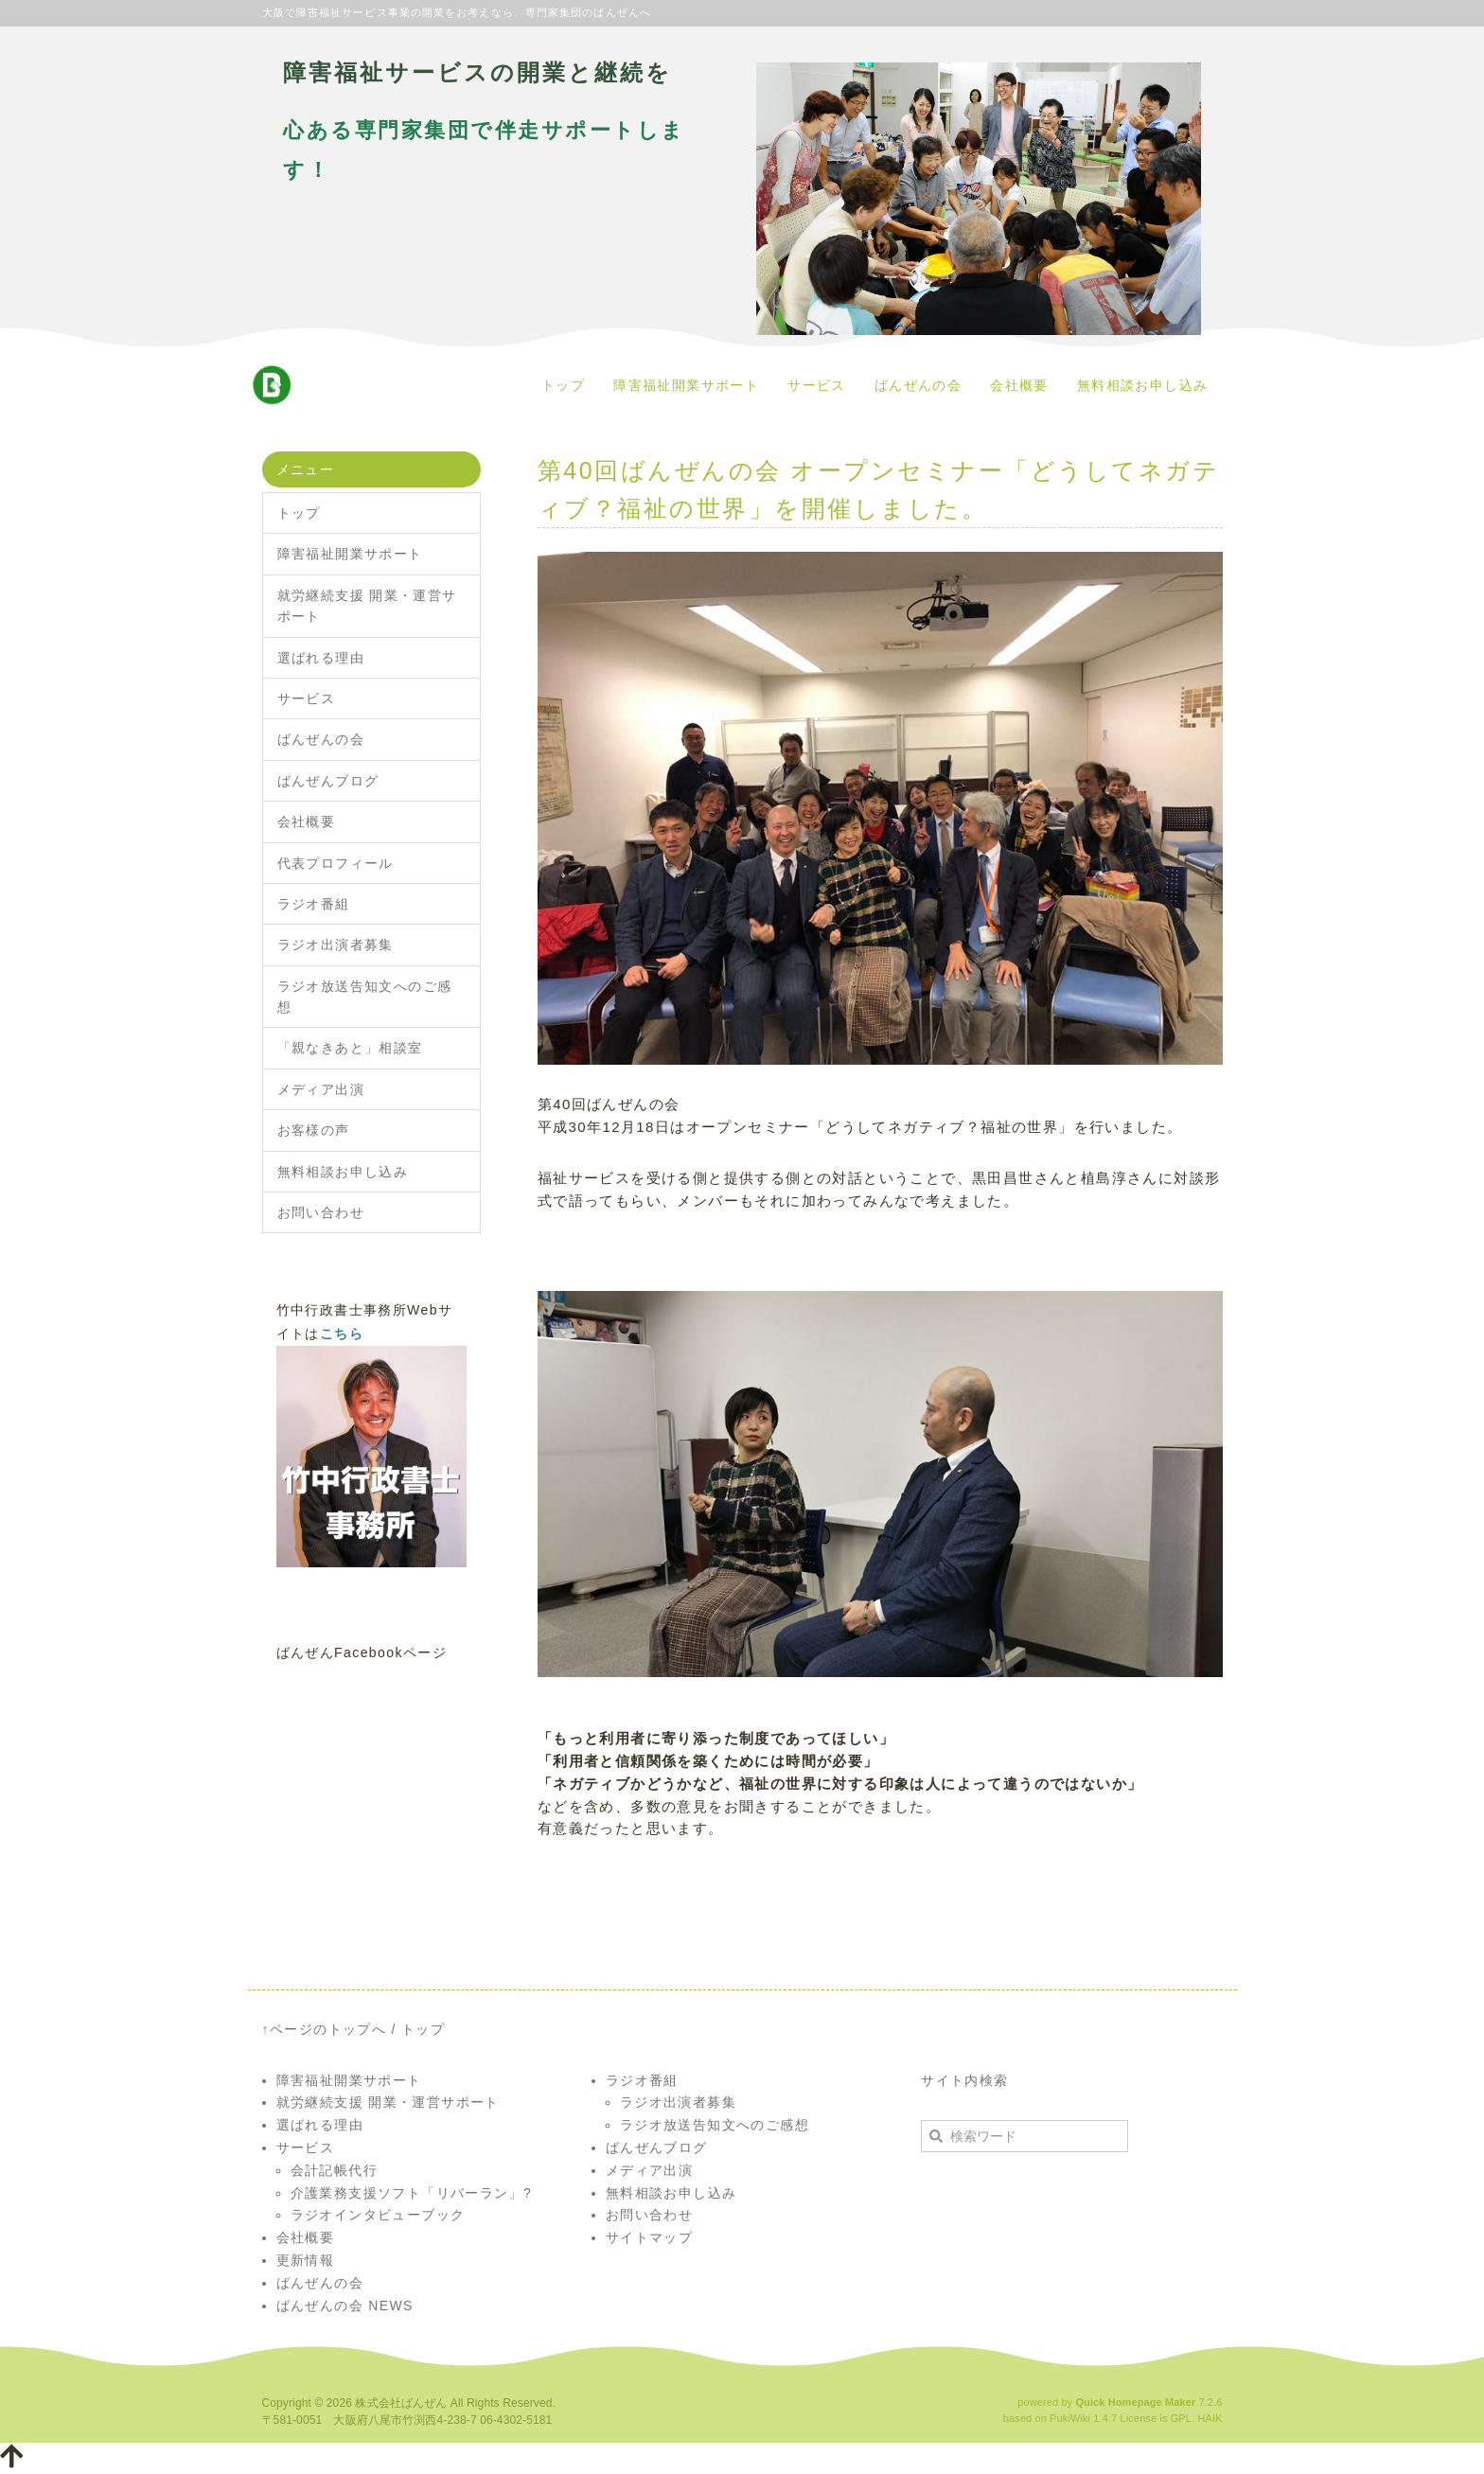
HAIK (1209, 2418)
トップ (563, 385)
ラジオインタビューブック (378, 2214)
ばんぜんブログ (328, 780)
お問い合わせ (320, 1212)
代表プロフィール (335, 863)
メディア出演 (320, 1089)
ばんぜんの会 (918, 385)
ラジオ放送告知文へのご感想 (364, 997)
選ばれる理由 (320, 657)
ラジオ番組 (313, 903)
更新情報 (305, 2260)
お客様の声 (313, 1130)
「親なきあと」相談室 (350, 1047)
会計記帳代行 (334, 2170)
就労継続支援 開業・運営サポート (367, 606)
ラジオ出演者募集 (335, 944)
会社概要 (1019, 385)
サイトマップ (649, 2237)
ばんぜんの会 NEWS (345, 2305)
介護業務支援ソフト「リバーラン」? (412, 2192)
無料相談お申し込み (1143, 385)
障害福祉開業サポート (686, 385)
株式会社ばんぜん (401, 2403)
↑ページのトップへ (324, 2029)
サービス (816, 385)
